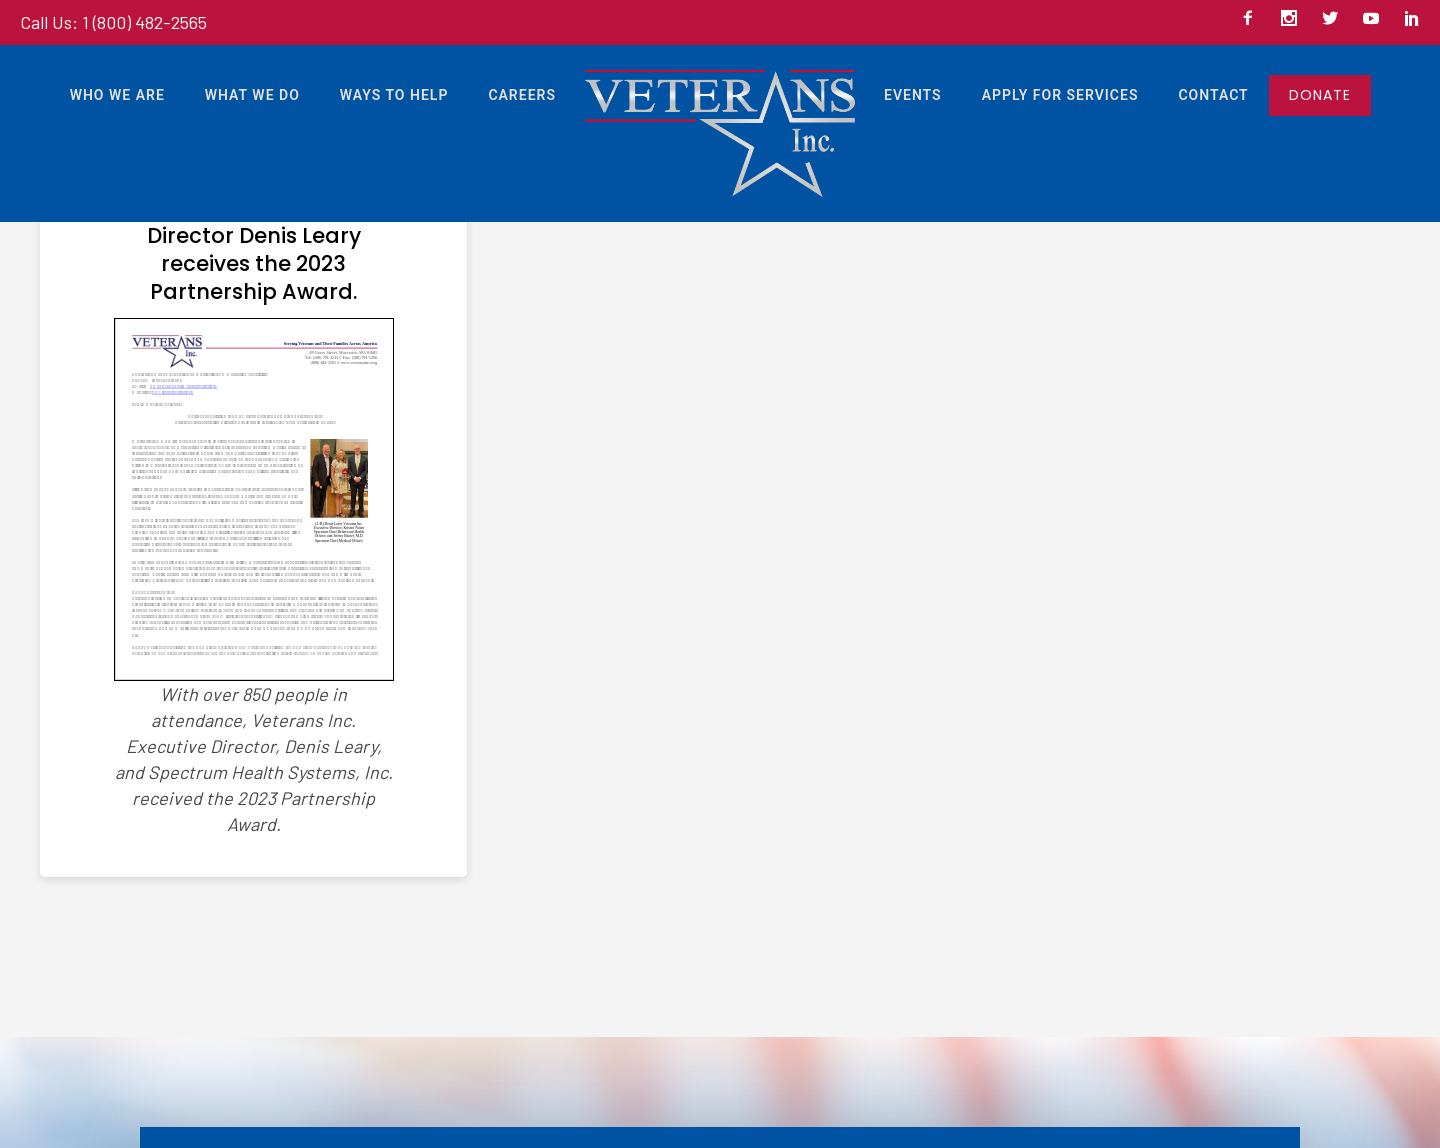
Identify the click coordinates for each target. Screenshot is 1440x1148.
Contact (1213, 95)
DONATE (1320, 95)
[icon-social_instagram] (1294, 19)
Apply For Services (1060, 95)
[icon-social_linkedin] (1412, 19)
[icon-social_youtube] (1376, 19)
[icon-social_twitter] (1335, 19)
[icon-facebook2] (1253, 19)
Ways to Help (394, 95)
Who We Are (117, 95)
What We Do (252, 95)
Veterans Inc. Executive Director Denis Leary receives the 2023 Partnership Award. (253, 250)
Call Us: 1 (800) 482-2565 (113, 22)
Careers (522, 95)
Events (913, 95)
